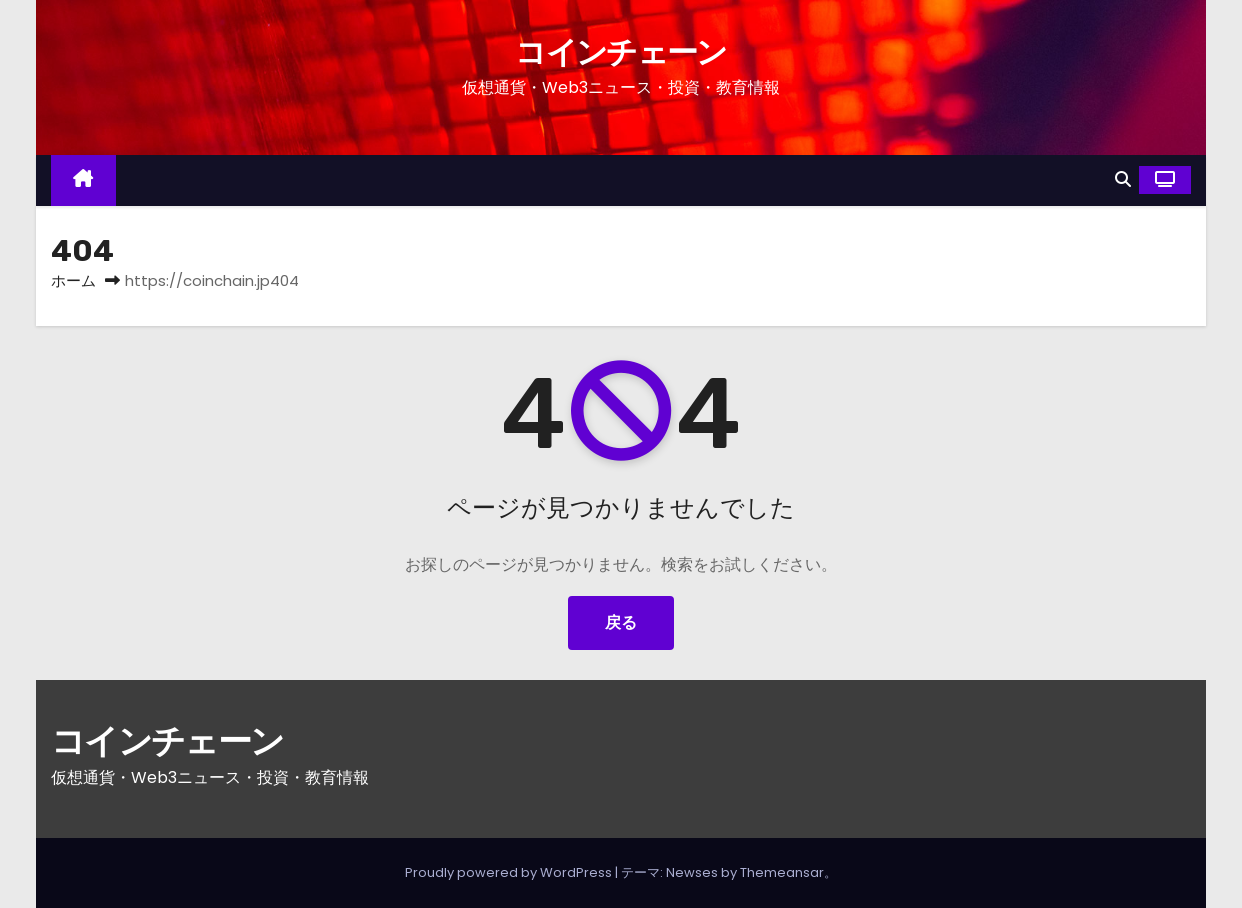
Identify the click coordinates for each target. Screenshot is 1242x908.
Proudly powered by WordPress (510, 872)
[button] (1123, 179)
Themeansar (782, 872)
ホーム (73, 280)
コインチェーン (620, 52)
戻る (621, 622)
